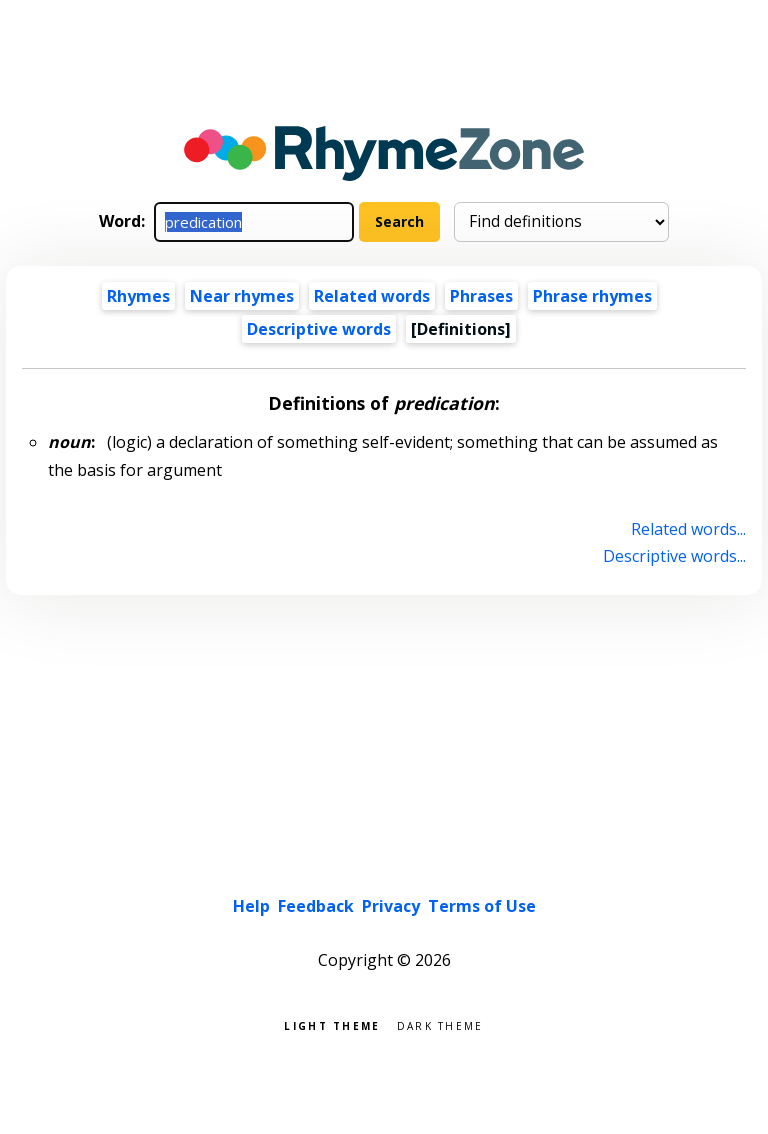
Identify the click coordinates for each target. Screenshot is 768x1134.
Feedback (316, 906)
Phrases (481, 296)
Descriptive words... (674, 556)
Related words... (688, 529)
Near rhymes (242, 296)
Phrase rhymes (592, 296)
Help (251, 906)
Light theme (332, 1024)
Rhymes (138, 296)
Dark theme (440, 1024)
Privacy (391, 906)
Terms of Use (482, 906)
